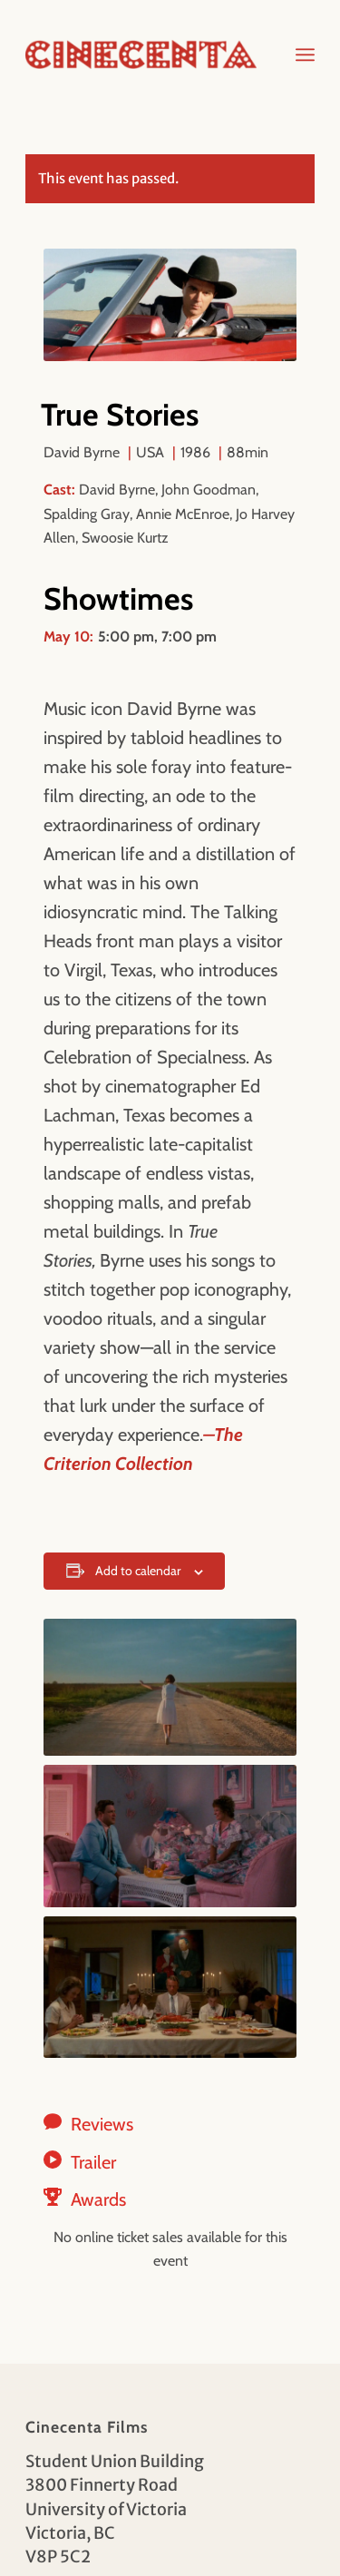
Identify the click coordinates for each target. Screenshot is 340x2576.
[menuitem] (305, 54)
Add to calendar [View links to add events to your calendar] (137, 1570)
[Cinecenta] (141, 54)
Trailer (93, 2162)
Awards (98, 2199)
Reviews (102, 2124)
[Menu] (305, 54)
